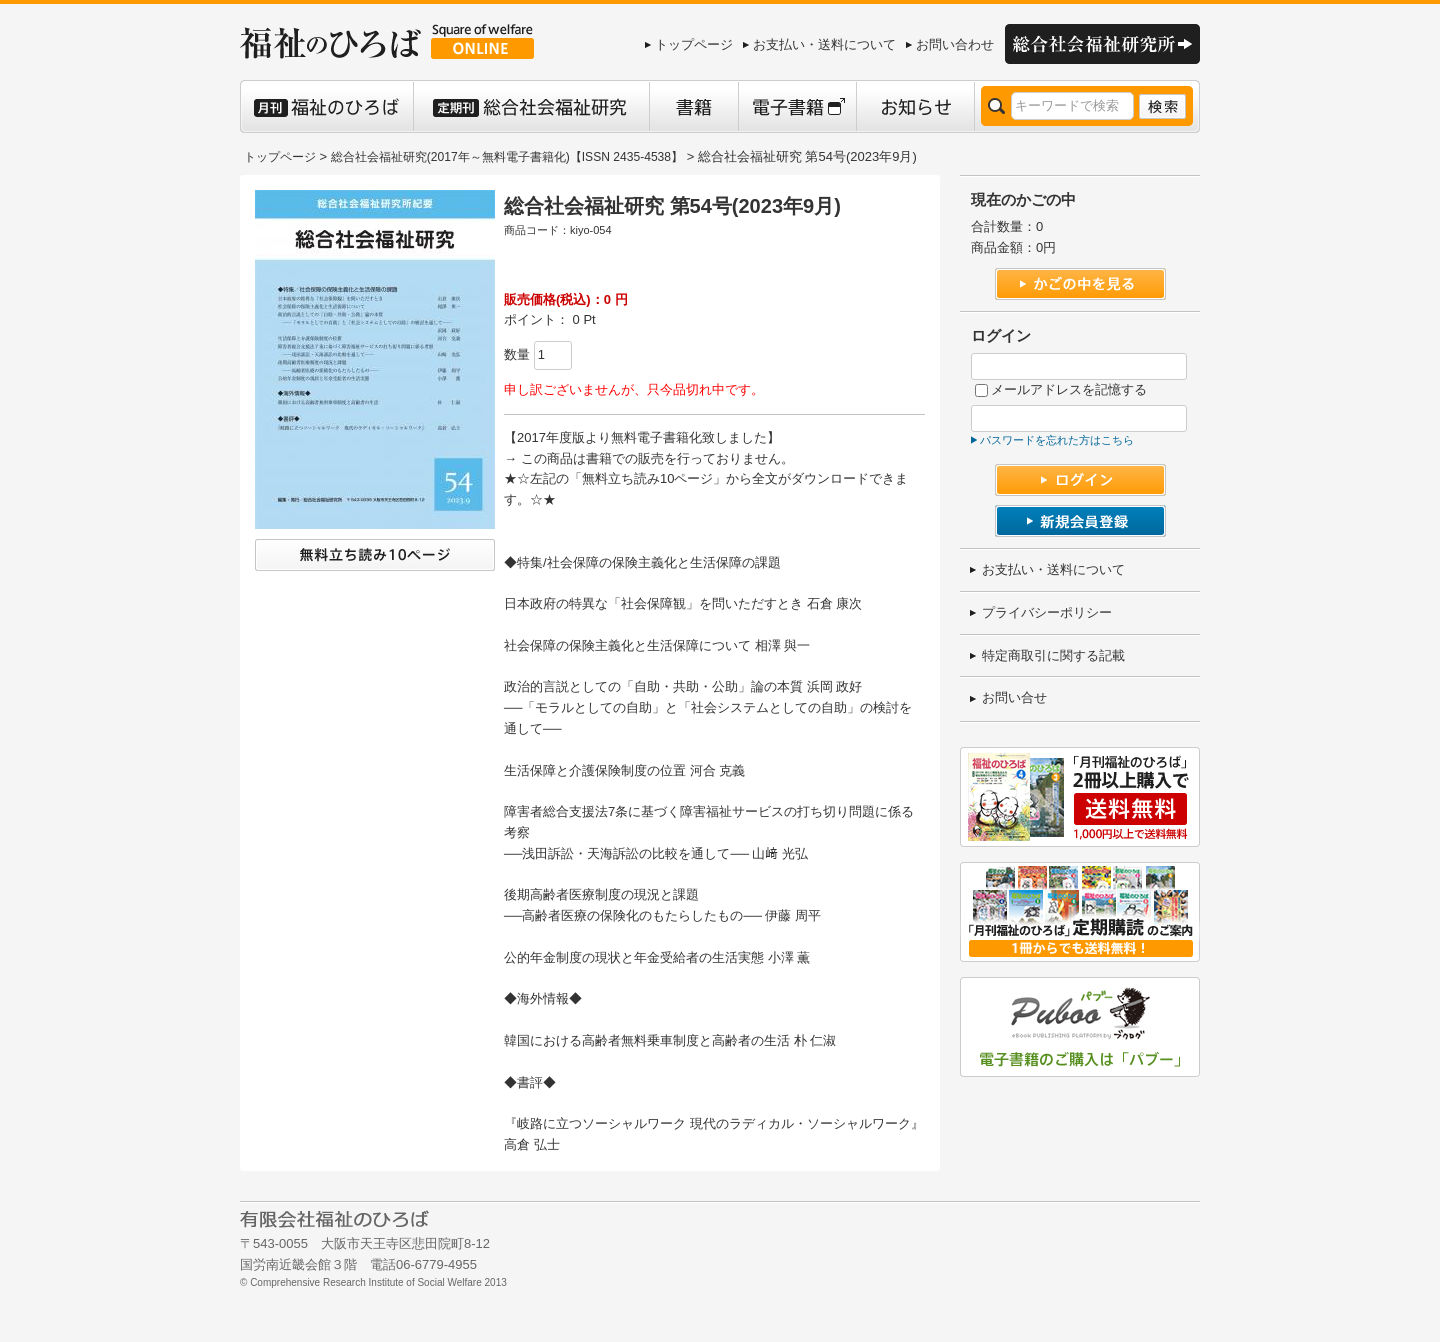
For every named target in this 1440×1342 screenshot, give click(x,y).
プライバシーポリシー (1047, 612)
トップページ (694, 44)
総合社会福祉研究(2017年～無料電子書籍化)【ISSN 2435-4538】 (507, 157)
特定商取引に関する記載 (1053, 655)
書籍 (693, 106)
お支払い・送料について (824, 44)
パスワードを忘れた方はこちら (1057, 440)
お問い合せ (1014, 697)
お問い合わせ (955, 44)
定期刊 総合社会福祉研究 (531, 106)
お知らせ (915, 106)
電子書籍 (797, 106)
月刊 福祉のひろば (326, 106)
